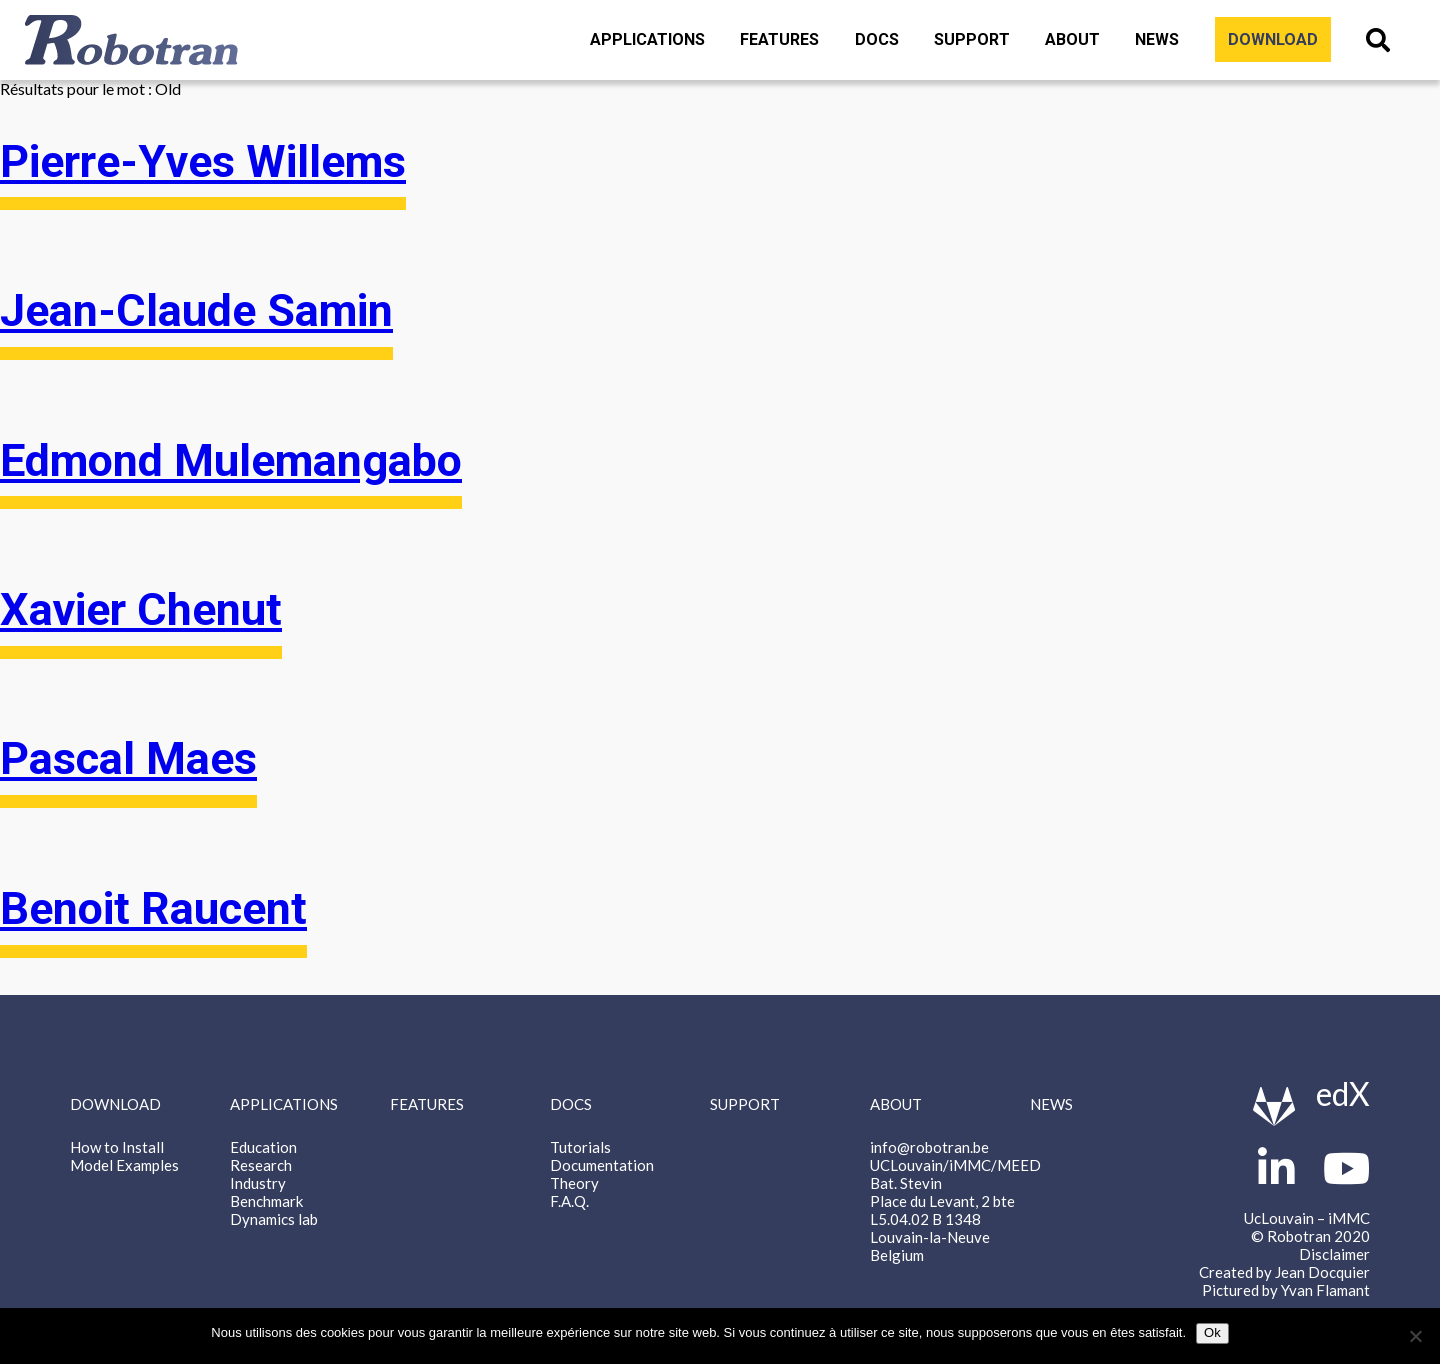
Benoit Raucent (153, 909)
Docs (877, 39)
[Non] (1415, 1336)
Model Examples (124, 1165)
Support (972, 39)
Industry (258, 1183)
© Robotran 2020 (1310, 1236)
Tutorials (580, 1147)
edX (1343, 1093)
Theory (574, 1183)
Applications (647, 39)
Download (1273, 39)
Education (263, 1147)
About (1072, 39)
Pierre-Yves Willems (203, 162)
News (1157, 39)
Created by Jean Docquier (1284, 1272)
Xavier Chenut (141, 610)
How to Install (117, 1147)
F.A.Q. (569, 1201)
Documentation (602, 1165)
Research (261, 1165)
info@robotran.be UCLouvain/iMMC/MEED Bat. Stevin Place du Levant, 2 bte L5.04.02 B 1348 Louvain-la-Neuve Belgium (955, 1201)
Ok (1212, 1332)
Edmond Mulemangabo (231, 461)
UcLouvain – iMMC (1307, 1218)
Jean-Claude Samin (196, 311)
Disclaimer (1334, 1254)
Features (779, 39)
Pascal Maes (128, 759)
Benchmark (266, 1201)
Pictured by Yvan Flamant (1286, 1290)
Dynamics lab (274, 1219)
